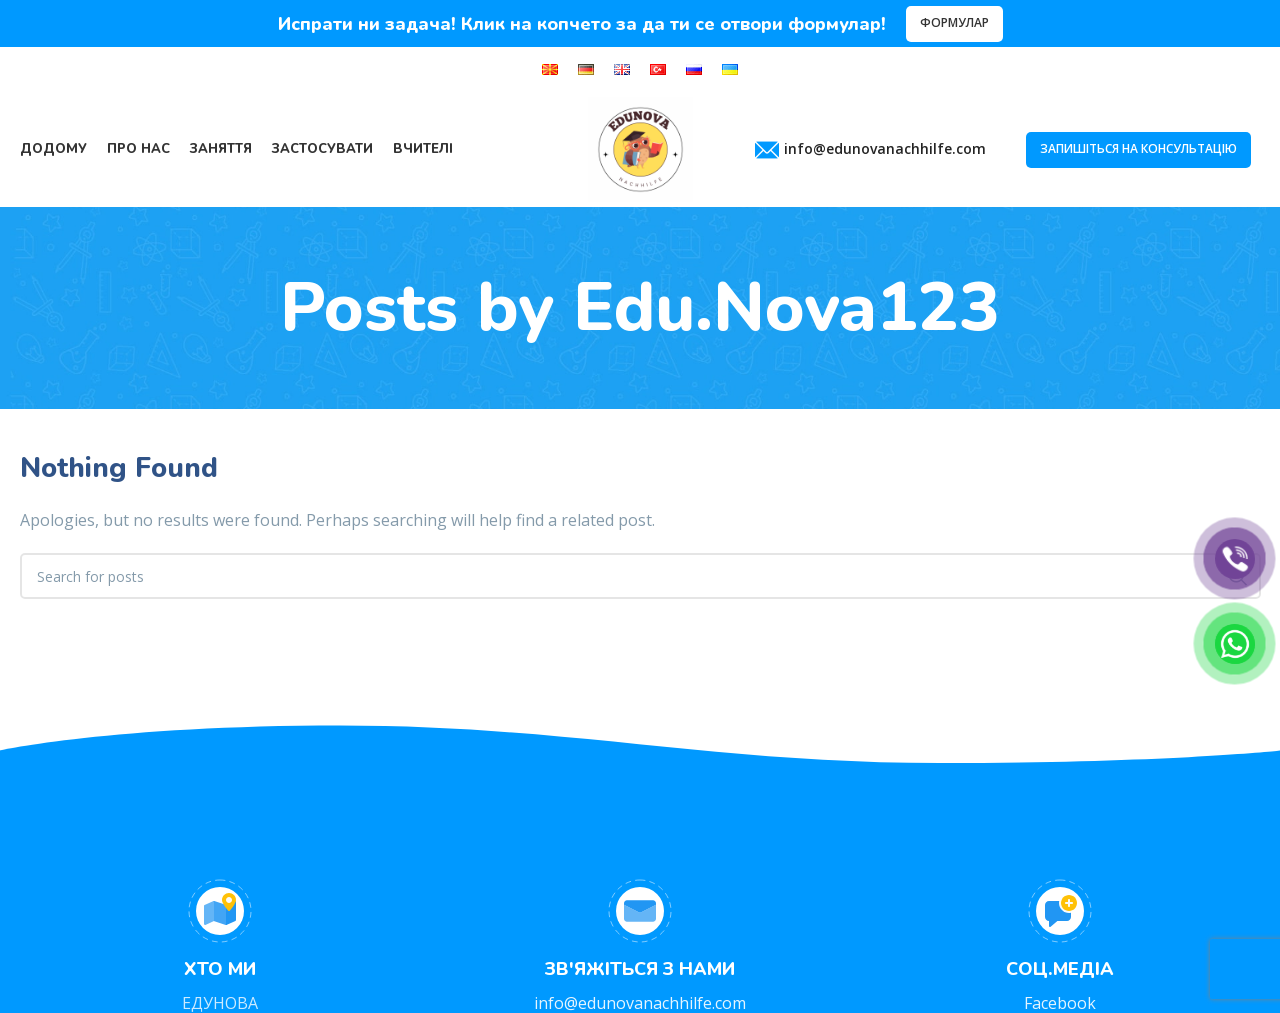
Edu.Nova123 (786, 307)
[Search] (640, 576)
